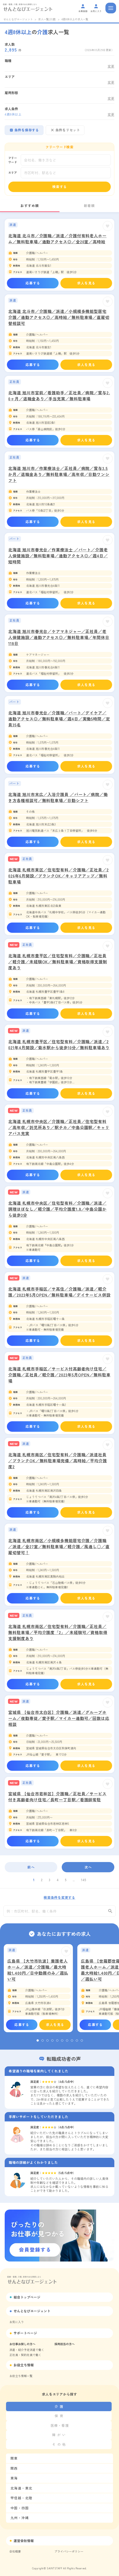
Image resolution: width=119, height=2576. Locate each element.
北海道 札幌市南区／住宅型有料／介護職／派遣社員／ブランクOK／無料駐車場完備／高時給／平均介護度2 (57, 1460)
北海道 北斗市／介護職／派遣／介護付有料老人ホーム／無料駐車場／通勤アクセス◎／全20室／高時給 (57, 238)
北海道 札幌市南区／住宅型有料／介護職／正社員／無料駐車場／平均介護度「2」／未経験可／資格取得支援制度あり (57, 1632)
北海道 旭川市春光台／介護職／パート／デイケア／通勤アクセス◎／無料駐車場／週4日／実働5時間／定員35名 (59, 719)
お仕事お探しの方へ (22, 2344)
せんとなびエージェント (18, 19)
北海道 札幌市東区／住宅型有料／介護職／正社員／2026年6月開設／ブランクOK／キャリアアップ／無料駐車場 (58, 876)
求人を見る (86, 283)
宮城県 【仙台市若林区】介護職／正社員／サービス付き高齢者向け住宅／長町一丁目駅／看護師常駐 (57, 1796)
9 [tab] (77, 2045)
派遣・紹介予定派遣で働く (26, 2350)
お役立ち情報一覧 (21, 2376)
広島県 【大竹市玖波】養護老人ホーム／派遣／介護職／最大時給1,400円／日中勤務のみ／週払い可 (37, 1974)
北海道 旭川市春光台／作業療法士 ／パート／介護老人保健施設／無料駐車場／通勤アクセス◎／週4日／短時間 (58, 556)
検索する (59, 186)
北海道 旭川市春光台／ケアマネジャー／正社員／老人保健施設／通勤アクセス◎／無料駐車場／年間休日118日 (58, 637)
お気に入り (16, 2322)
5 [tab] (57, 2045)
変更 (111, 66)
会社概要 (15, 2551)
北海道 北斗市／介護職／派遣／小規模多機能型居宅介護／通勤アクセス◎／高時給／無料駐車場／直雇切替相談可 (58, 317)
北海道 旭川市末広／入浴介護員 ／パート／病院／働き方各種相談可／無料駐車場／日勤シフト (58, 797)
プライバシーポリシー (68, 2551)
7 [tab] (67, 2045)
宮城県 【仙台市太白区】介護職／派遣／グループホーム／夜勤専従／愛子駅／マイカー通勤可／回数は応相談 (58, 1718)
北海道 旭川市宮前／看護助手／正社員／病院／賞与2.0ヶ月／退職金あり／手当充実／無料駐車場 (59, 395)
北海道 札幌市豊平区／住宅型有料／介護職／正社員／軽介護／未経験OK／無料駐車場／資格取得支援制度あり (57, 961)
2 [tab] (42, 2045)
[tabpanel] (38, 1992)
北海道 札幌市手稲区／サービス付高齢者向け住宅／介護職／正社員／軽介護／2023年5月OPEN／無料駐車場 (59, 1375)
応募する (33, 283)
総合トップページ (27, 2297)
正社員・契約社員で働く (25, 2355)
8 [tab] (72, 2045)
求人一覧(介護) (47, 19)
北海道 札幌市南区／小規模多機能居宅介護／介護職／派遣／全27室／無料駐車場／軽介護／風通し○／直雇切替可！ (59, 1546)
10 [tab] (82, 2045)
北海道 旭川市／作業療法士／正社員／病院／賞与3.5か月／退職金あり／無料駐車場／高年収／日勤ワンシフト (58, 474)
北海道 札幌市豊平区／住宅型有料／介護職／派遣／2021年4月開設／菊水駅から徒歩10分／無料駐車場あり (58, 1044)
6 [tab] (62, 2045)
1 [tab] (38, 2045)
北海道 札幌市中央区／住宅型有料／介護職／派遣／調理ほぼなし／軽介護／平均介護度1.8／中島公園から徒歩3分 (57, 1209)
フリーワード (12, 160)
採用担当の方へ (64, 2344)
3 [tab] (47, 2045)
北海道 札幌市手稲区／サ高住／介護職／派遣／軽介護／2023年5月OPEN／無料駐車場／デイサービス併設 (59, 1292)
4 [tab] (52, 2045)
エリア (12, 172)
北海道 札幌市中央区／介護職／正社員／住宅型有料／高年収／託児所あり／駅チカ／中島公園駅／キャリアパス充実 (58, 1127)
